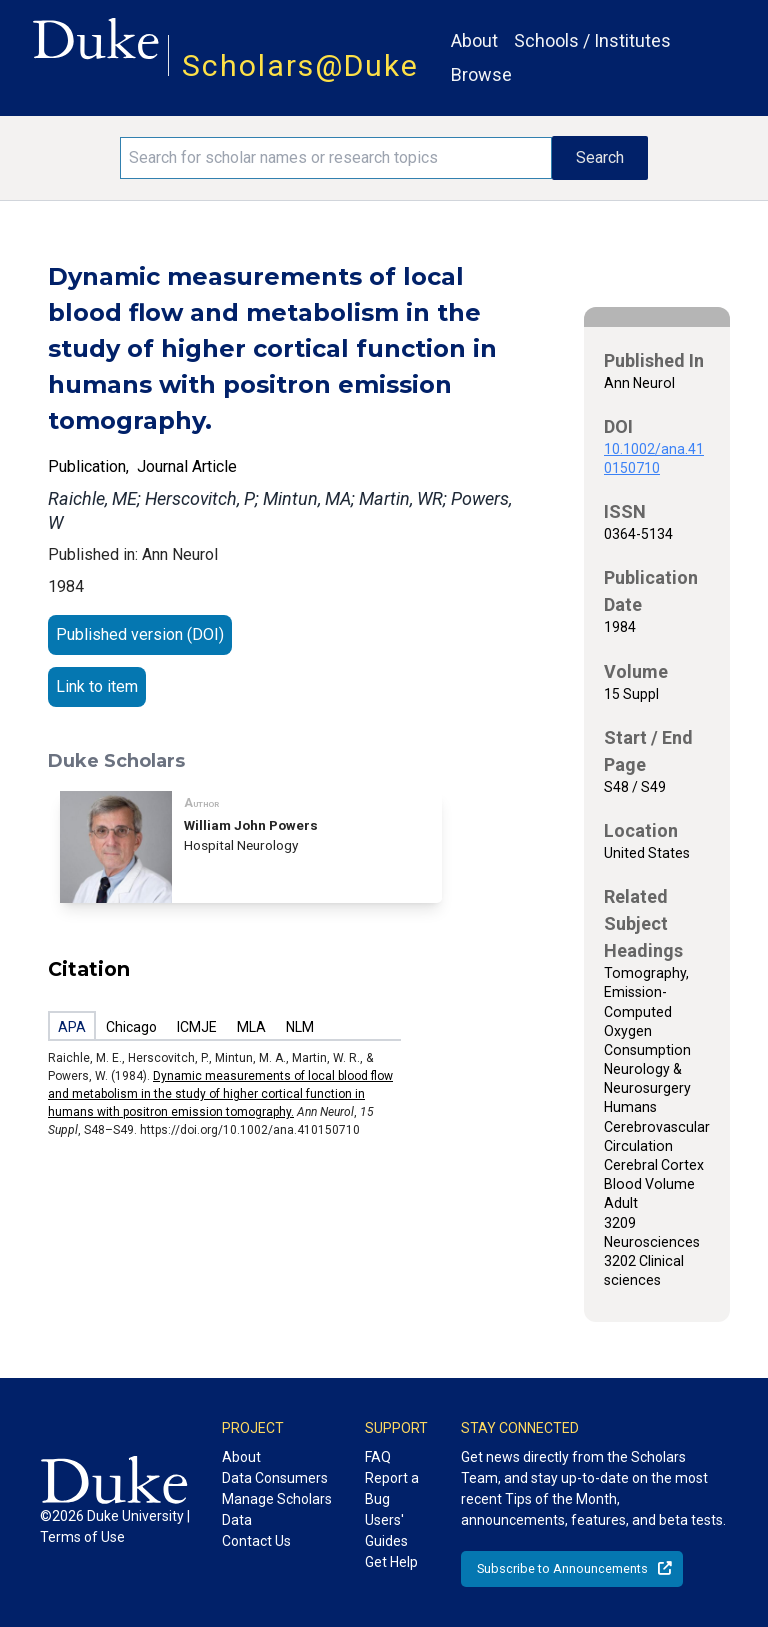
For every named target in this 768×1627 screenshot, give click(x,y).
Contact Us (256, 1541)
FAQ (378, 1457)
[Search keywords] (336, 158)
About (474, 40)
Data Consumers (275, 1478)
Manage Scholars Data (277, 1509)
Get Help (391, 1562)
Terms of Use (82, 1537)
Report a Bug (392, 1488)
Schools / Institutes (592, 40)
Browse (481, 74)
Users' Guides (386, 1530)
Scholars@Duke (300, 65)
